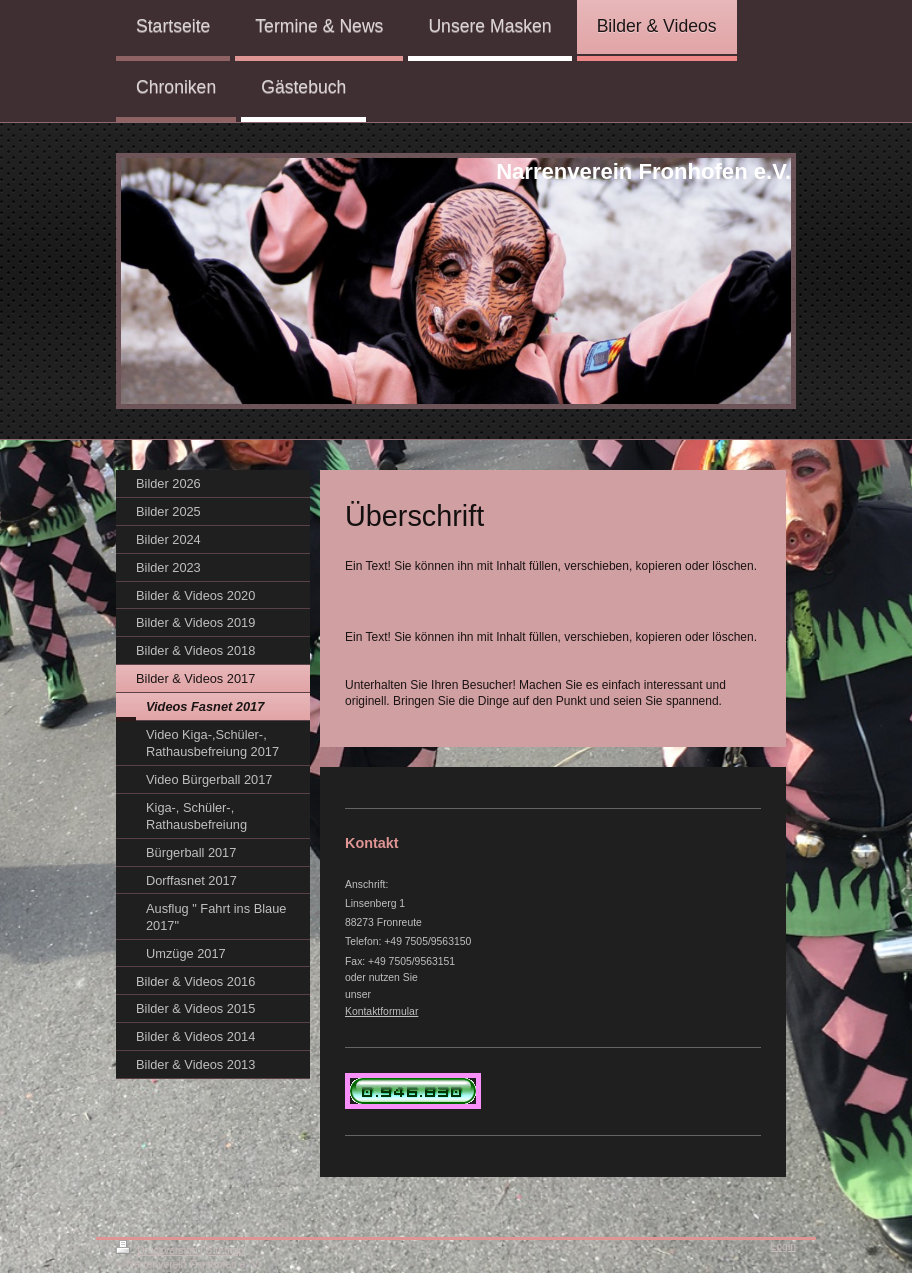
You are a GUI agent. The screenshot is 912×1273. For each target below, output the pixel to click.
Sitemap (225, 1250)
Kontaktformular (381, 1011)
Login (783, 1246)
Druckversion (158, 1250)
